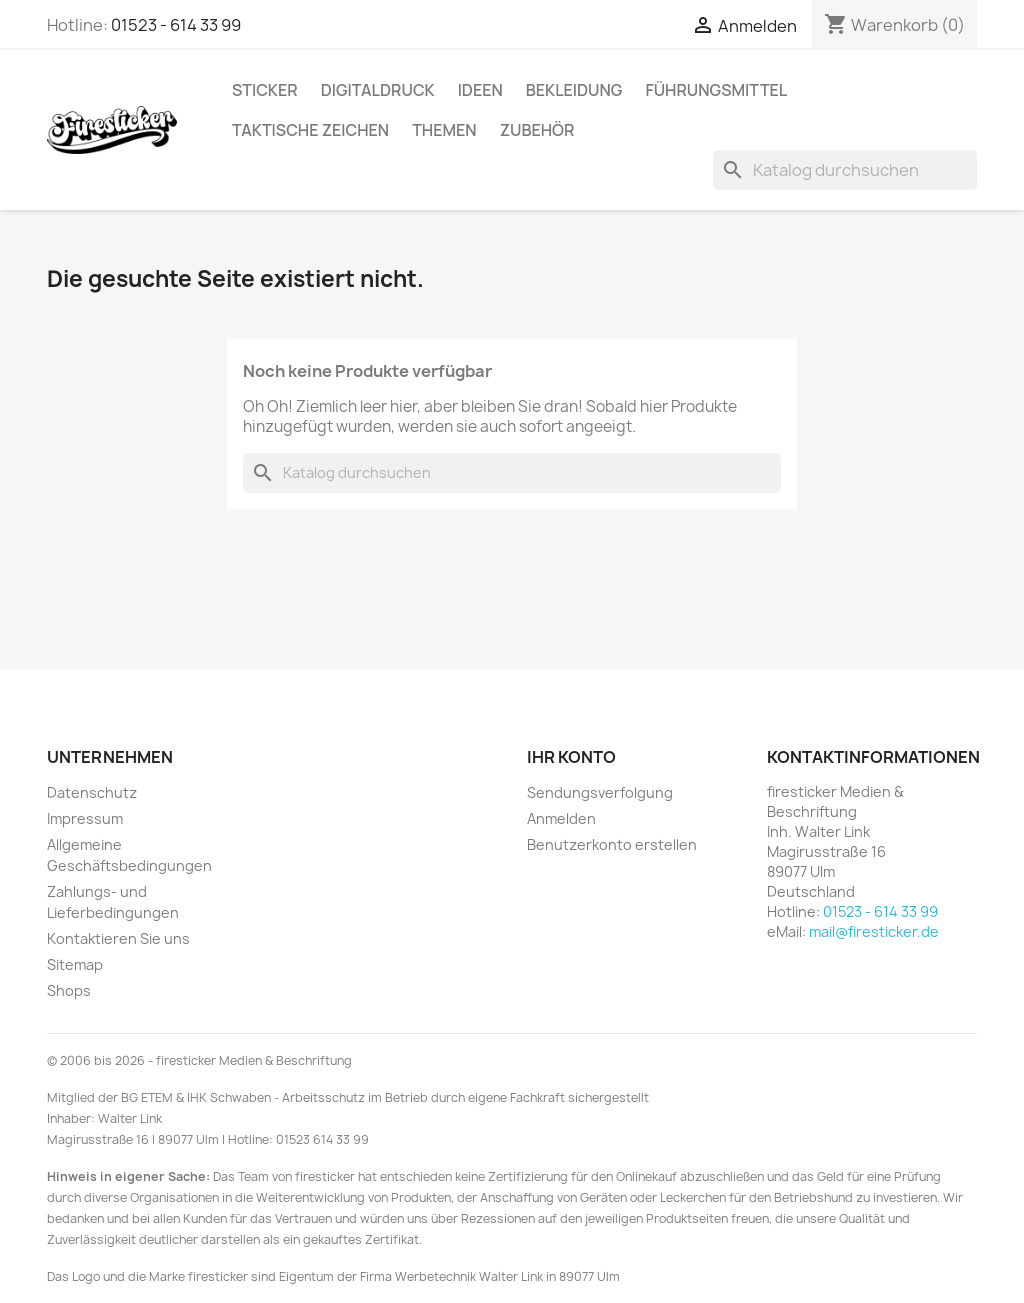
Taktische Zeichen (310, 130)
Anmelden (561, 818)
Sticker (265, 90)
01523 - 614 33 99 (176, 25)
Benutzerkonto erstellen (612, 844)
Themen (444, 130)
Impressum (85, 818)
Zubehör (537, 130)
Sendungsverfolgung (600, 792)
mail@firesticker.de (874, 931)
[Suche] (845, 170)
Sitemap (75, 964)
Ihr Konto (571, 757)
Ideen (480, 90)
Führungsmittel (716, 90)
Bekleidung (574, 90)
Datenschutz (92, 792)
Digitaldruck (378, 90)
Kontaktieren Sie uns (118, 938)
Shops (69, 990)
